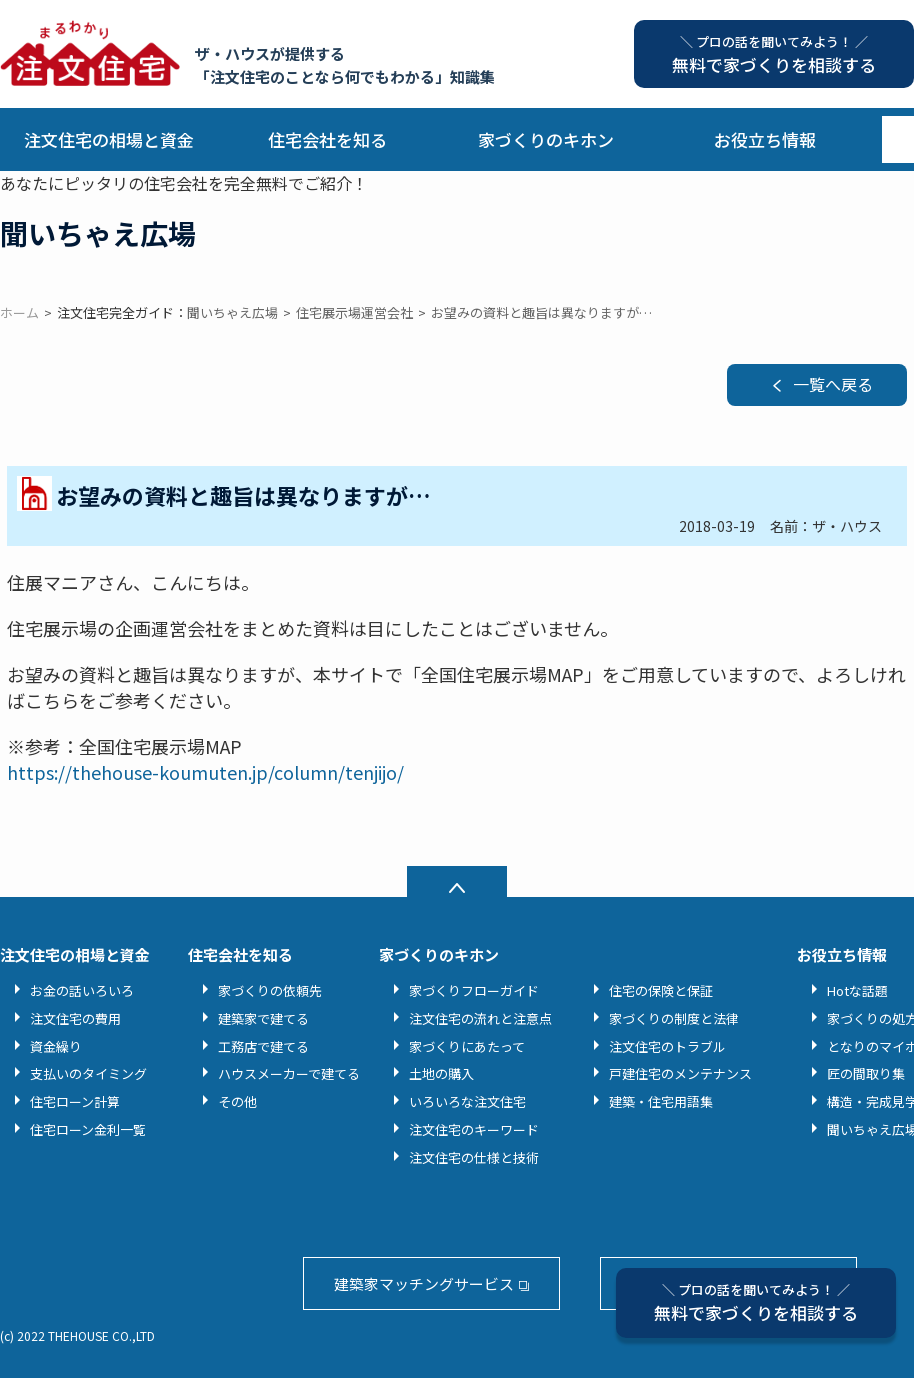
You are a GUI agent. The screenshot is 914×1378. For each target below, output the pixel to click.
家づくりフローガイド (474, 990)
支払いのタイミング (88, 1073)
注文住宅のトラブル (667, 1046)
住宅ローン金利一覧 (88, 1129)
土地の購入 (441, 1073)
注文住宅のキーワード (474, 1129)
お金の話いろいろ (82, 990)
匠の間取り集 (866, 1073)
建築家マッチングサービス (424, 1283)
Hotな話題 (857, 990)
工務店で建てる (263, 1046)
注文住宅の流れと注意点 (480, 1018)
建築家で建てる (263, 1018)
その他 (237, 1101)
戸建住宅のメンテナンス (680, 1073)
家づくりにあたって (467, 1046)
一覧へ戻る (833, 384)
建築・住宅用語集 (661, 1101)
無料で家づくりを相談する (756, 1302)
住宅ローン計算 (75, 1101)
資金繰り (56, 1046)
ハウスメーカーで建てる (289, 1073)
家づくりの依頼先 (270, 990)
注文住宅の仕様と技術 (474, 1157)
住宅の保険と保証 (661, 990)
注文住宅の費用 (75, 1018)
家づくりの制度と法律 (674, 1018)
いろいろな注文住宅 (467, 1101)
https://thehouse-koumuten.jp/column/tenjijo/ (205, 772)
